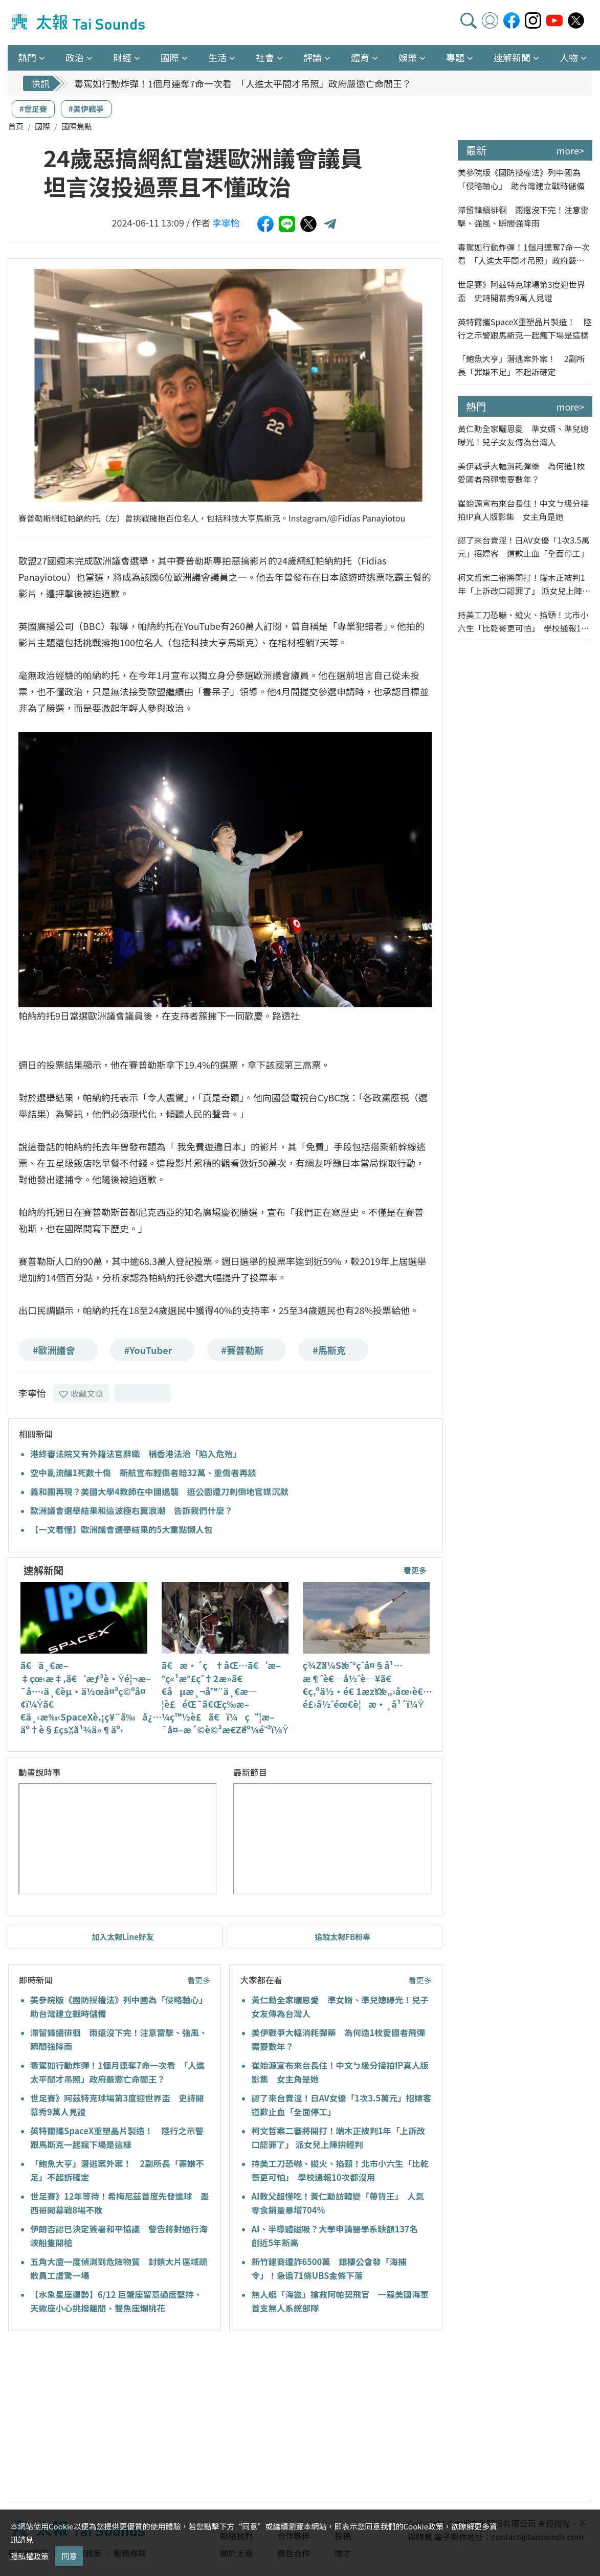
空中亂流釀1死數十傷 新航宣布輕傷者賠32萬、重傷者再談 (143, 1472)
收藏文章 (81, 1393)
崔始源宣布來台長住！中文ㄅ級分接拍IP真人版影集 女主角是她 (523, 510)
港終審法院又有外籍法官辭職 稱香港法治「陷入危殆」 (135, 1454)
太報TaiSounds (79, 22)
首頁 (16, 126)
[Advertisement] (101, 2418)
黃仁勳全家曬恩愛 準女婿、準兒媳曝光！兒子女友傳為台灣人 (523, 435)
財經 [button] (122, 57)
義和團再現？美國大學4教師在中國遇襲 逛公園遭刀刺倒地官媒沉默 (159, 1491)
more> (570, 150)
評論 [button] (312, 57)
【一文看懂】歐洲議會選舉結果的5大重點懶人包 (121, 1529)
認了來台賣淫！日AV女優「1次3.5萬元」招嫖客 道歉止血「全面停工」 (524, 546)
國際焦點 (76, 126)
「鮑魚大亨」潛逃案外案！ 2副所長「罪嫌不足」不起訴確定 (521, 365)
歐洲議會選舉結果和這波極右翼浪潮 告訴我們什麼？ (131, 1510)
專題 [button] (455, 57)
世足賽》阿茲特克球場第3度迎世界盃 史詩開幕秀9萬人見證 (521, 291)
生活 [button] (217, 57)
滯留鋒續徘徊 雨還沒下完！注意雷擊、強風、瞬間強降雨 (523, 216)
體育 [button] (360, 57)
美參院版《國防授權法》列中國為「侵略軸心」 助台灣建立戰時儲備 (521, 179)
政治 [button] (74, 57)
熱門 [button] (27, 57)
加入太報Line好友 (123, 1936)
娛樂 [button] (407, 57)
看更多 (415, 1570)
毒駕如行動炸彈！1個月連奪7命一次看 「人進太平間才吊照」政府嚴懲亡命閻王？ (242, 83)
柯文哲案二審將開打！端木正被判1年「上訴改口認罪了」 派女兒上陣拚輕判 (524, 584)
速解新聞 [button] (512, 57)
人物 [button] (569, 57)
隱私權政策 (29, 2555)
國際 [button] (170, 57)
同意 (69, 2555)
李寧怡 (226, 222)
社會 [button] (265, 57)
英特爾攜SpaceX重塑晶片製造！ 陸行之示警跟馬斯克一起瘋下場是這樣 (525, 328)
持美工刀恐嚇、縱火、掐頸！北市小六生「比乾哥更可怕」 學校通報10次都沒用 (523, 621)
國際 (42, 126)
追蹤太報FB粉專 (342, 1936)
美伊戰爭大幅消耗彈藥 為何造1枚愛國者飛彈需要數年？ (521, 472)
